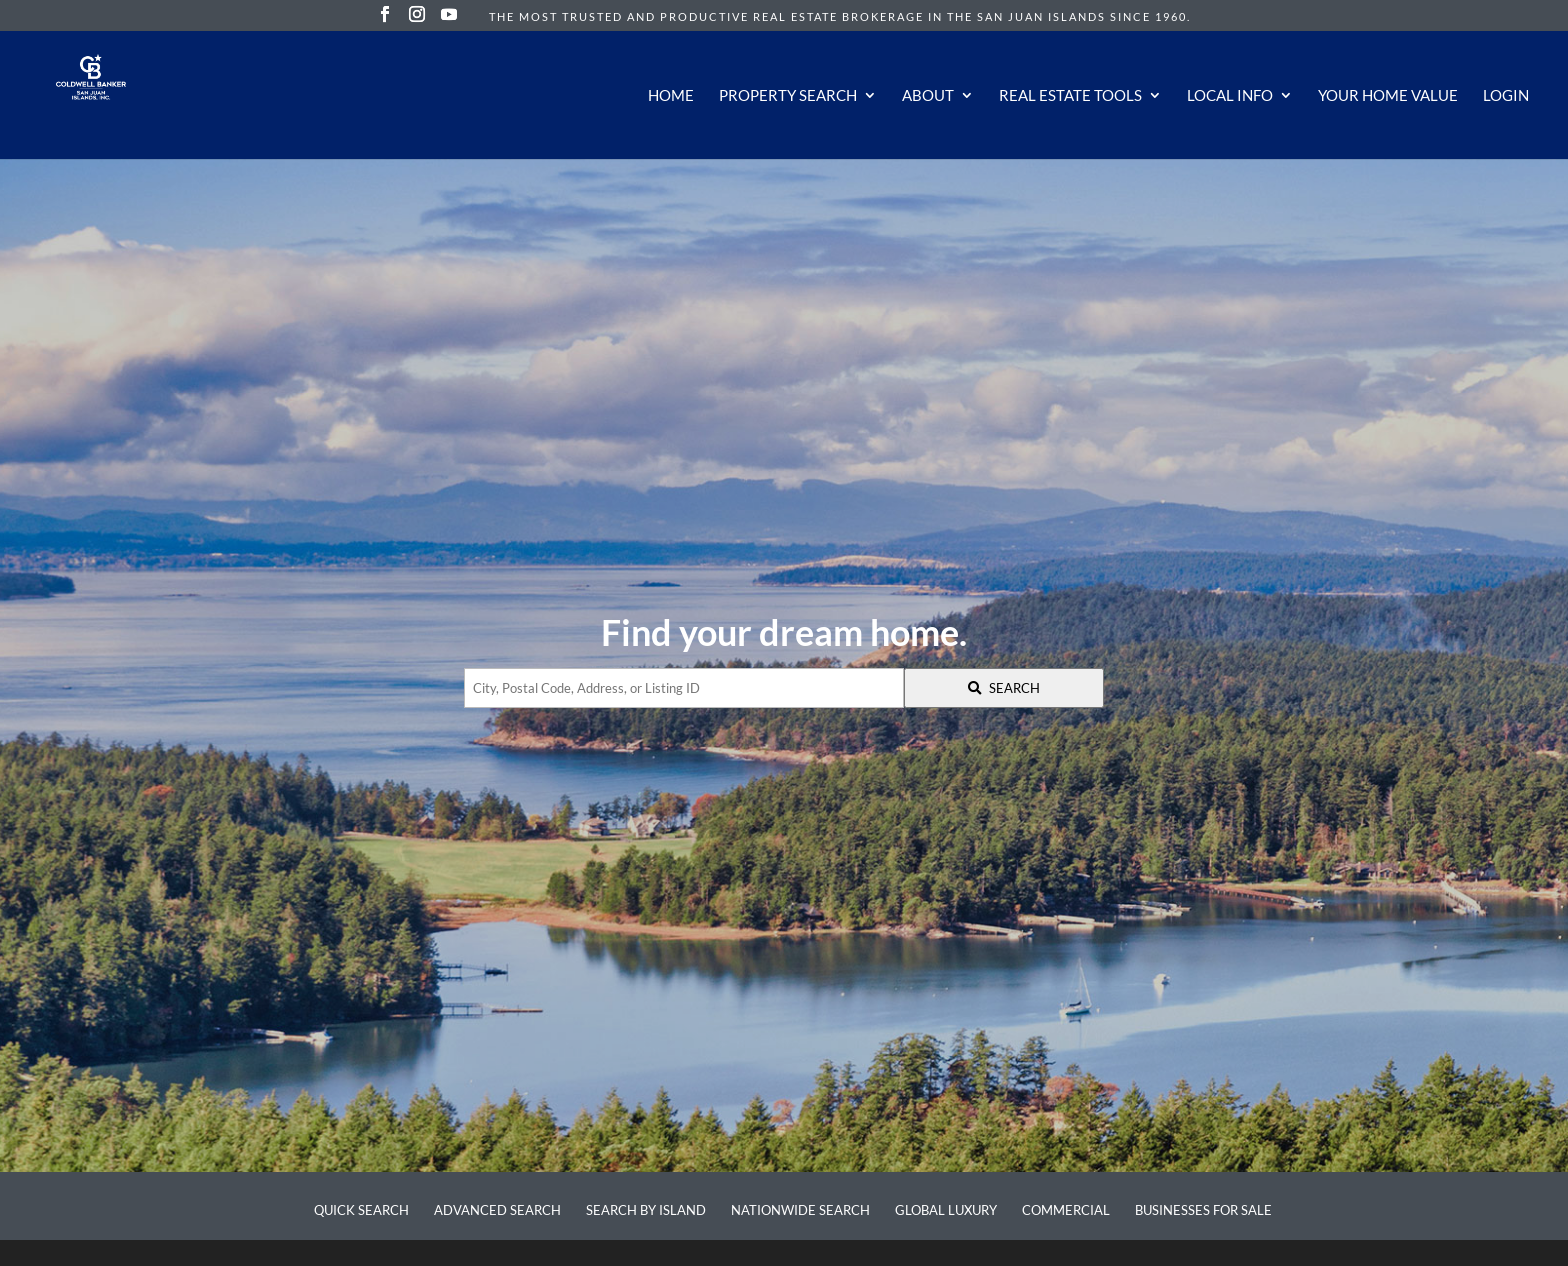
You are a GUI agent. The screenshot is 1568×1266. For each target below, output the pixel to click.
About (928, 96)
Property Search (788, 96)
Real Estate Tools (1070, 96)
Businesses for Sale (1203, 1210)
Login (1506, 96)
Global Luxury (946, 1210)
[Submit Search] (1004, 688)
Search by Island (646, 1210)
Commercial (1066, 1210)
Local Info (1230, 96)
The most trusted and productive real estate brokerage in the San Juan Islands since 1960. (840, 16)
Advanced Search (497, 1210)
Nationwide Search (800, 1210)
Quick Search (361, 1210)
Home (671, 96)
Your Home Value (1388, 96)
